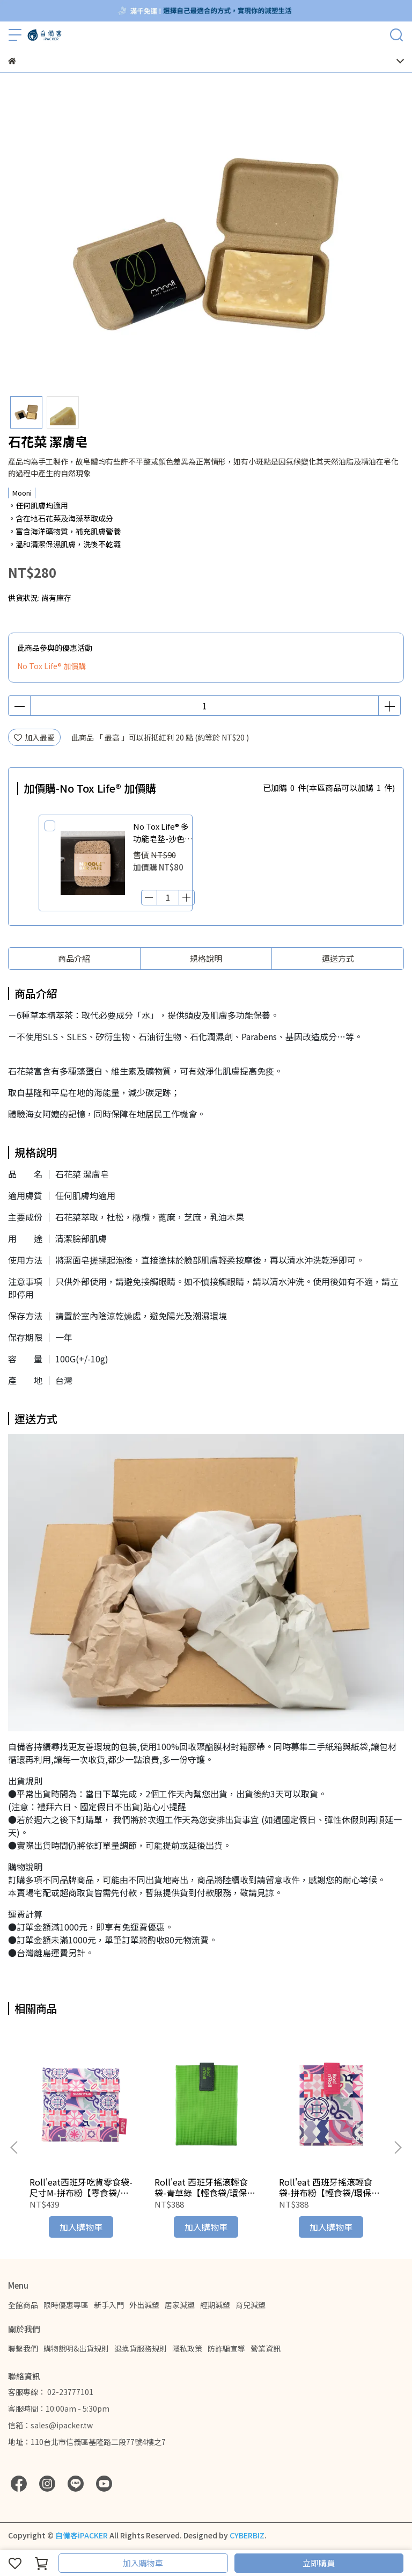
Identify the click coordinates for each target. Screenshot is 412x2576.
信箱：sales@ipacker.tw (50, 2425)
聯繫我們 (23, 2348)
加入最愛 (34, 737)
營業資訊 (266, 2348)
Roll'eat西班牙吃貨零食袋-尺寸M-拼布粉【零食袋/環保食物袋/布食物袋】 (81, 2187)
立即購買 (319, 2562)
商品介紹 (74, 958)
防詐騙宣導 (226, 2348)
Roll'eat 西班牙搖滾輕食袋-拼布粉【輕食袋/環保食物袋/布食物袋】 (329, 2187)
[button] (397, 2147)
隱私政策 (187, 2348)
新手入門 (109, 2304)
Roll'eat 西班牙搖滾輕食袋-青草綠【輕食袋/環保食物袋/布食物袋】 (204, 2187)
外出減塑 (144, 2304)
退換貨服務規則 (140, 2348)
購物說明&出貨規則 (76, 2348)
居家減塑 (180, 2304)
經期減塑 (215, 2304)
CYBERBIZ (247, 2535)
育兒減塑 (251, 2304)
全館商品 (23, 2304)
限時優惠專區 (66, 2304)
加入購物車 (143, 2562)
